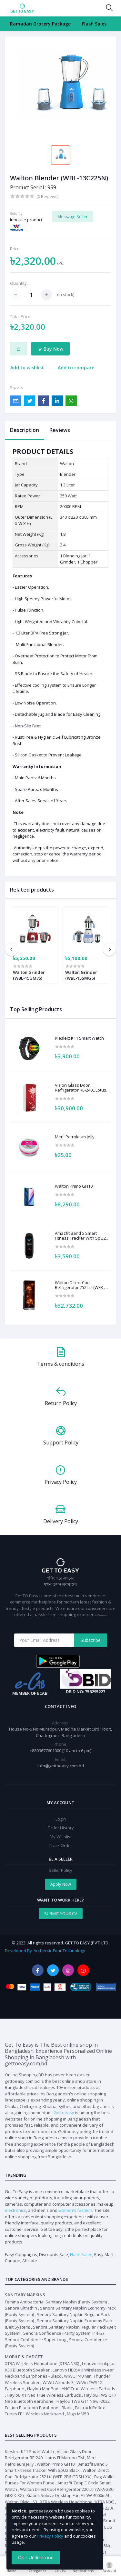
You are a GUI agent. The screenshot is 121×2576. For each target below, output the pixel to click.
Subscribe (91, 1640)
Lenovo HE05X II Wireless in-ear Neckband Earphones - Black (59, 2373)
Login (60, 1819)
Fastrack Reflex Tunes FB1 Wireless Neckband (55, 2411)
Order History (60, 1828)
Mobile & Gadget (24, 2357)
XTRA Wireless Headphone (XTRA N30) (42, 2363)
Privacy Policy (50, 2536)
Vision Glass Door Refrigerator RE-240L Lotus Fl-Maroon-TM (80, 1088)
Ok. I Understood (36, 2557)
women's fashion (75, 2210)
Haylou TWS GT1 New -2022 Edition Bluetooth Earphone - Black (57, 2404)
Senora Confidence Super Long (35, 2339)
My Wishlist (61, 1837)
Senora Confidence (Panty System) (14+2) (63, 2333)
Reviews (59, 430)
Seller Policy (60, 1870)
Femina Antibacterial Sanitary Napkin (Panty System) (56, 2302)
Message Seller (72, 216)
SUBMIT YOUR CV (60, 1913)
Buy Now (50, 349)
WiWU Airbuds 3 (58, 2382)
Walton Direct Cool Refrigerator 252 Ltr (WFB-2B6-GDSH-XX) (79, 1285)
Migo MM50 (78, 2414)
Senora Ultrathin (21, 2308)
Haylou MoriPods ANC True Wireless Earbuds (71, 2388)
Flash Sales (94, 24)
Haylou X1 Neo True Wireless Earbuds (44, 2395)
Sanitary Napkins (25, 2295)
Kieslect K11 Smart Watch (79, 1038)
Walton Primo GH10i (74, 1186)
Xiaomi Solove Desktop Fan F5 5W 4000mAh (68, 2495)
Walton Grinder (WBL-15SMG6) (81, 975)
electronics (15, 2210)
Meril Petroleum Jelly (75, 1137)
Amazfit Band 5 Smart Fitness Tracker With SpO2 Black (80, 1236)
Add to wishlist (27, 367)
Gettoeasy (64, 2112)
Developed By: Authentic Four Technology (45, 1950)
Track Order (60, 1845)
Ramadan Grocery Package (40, 24)
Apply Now (60, 1884)
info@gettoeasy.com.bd (60, 1766)
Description (24, 430)
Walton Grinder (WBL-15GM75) (29, 975)
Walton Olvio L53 (21, 2502)
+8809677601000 (46, 1750)
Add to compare (76, 367)
